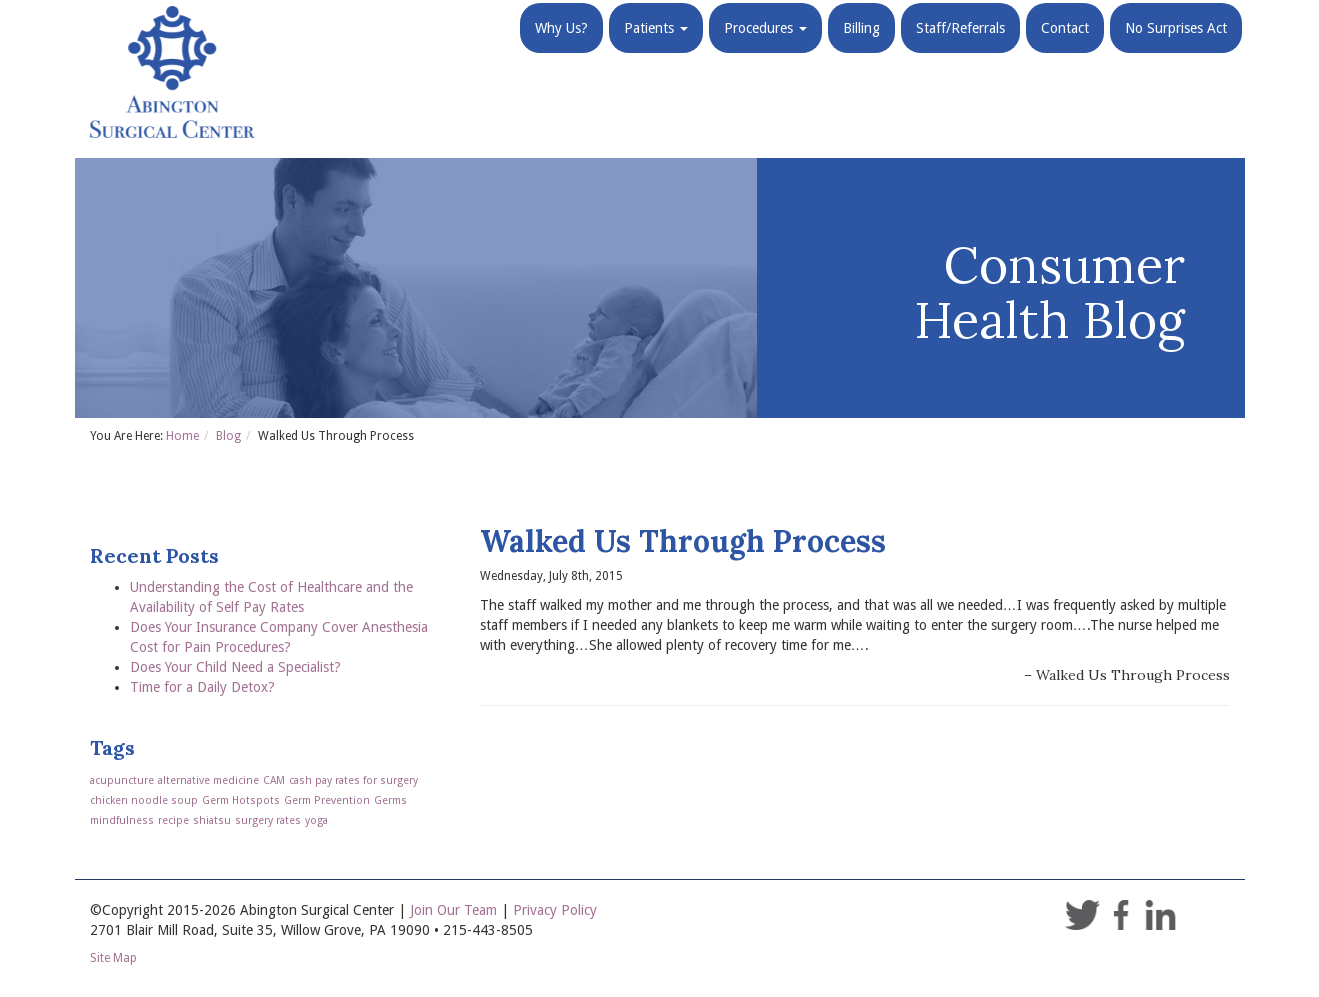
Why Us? (561, 50)
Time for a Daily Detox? (202, 687)
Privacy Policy (555, 910)
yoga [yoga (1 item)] (316, 820)
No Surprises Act (1176, 50)
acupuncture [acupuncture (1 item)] (122, 780)
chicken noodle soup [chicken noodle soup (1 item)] (144, 800)
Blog (228, 436)
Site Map (113, 958)
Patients (656, 50)
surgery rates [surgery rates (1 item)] (268, 820)
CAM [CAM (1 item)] (274, 780)
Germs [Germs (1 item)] (390, 800)
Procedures (765, 50)
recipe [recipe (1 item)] (173, 820)
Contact (1065, 50)
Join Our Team (453, 910)
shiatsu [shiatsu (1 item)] (212, 820)
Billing (861, 50)
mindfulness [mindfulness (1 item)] (122, 820)
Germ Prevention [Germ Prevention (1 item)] (327, 800)
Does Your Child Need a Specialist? (235, 667)
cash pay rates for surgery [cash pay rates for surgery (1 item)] (353, 780)
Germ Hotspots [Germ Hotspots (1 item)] (241, 800)
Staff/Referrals (960, 50)
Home (182, 436)
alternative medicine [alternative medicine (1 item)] (208, 780)
